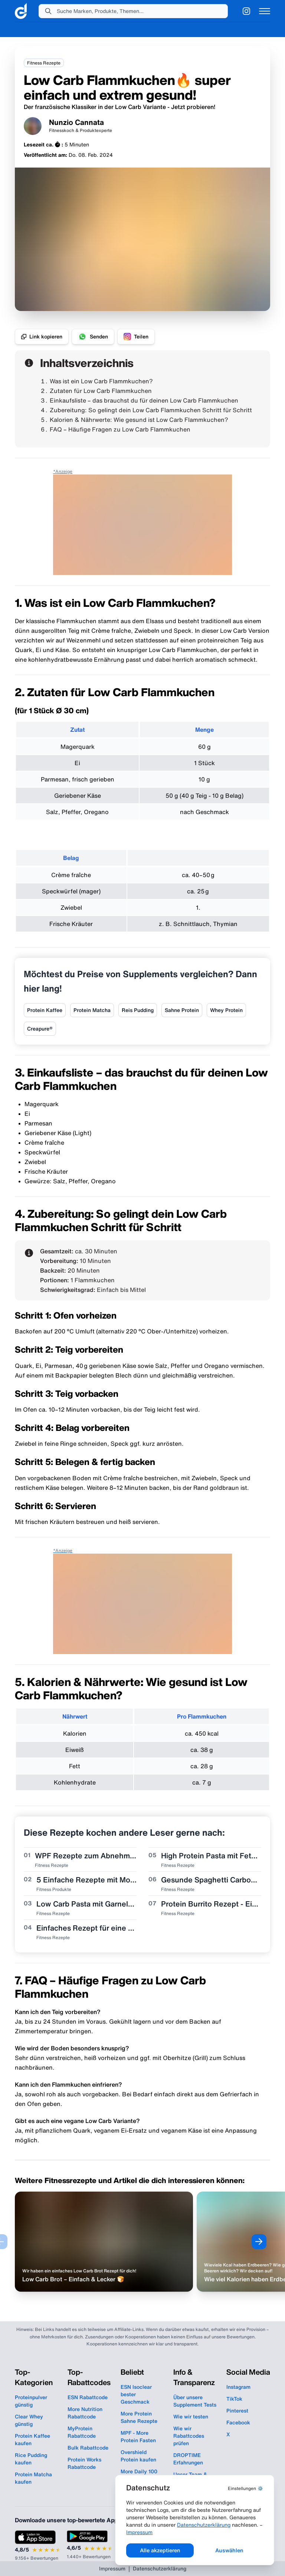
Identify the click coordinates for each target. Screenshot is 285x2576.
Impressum (233, 2531)
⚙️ (244, 2487)
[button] (133, 11)
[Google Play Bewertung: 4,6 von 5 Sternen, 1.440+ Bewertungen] (90, 2545)
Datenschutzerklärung (160, 2531)
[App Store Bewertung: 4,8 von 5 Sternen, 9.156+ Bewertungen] (38, 2546)
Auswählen (231, 2550)
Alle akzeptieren (164, 2550)
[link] (21, 11)
